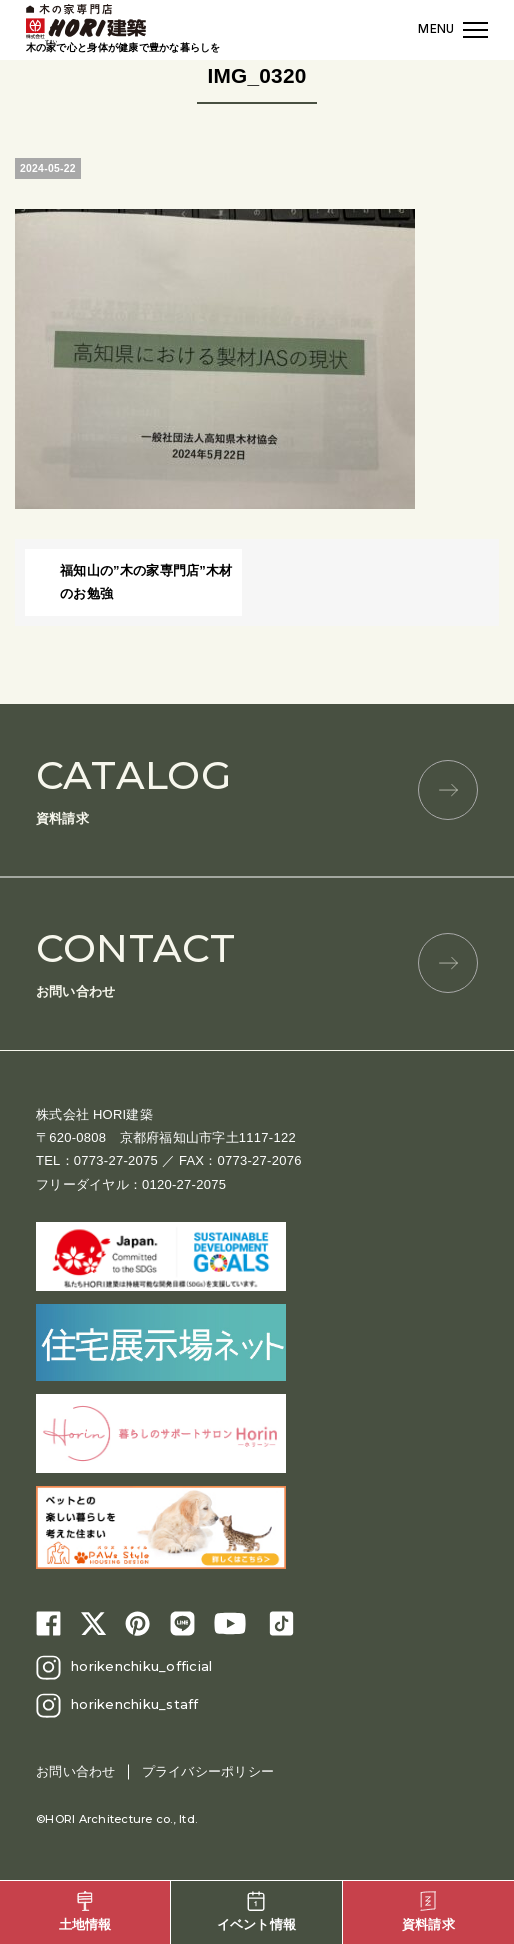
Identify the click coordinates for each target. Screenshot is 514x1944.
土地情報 (85, 1911)
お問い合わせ (257, 961)
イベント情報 (257, 1911)
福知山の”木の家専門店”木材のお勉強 (146, 582)
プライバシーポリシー (208, 1771)
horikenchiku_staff (135, 1704)
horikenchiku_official (141, 1666)
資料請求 (257, 788)
